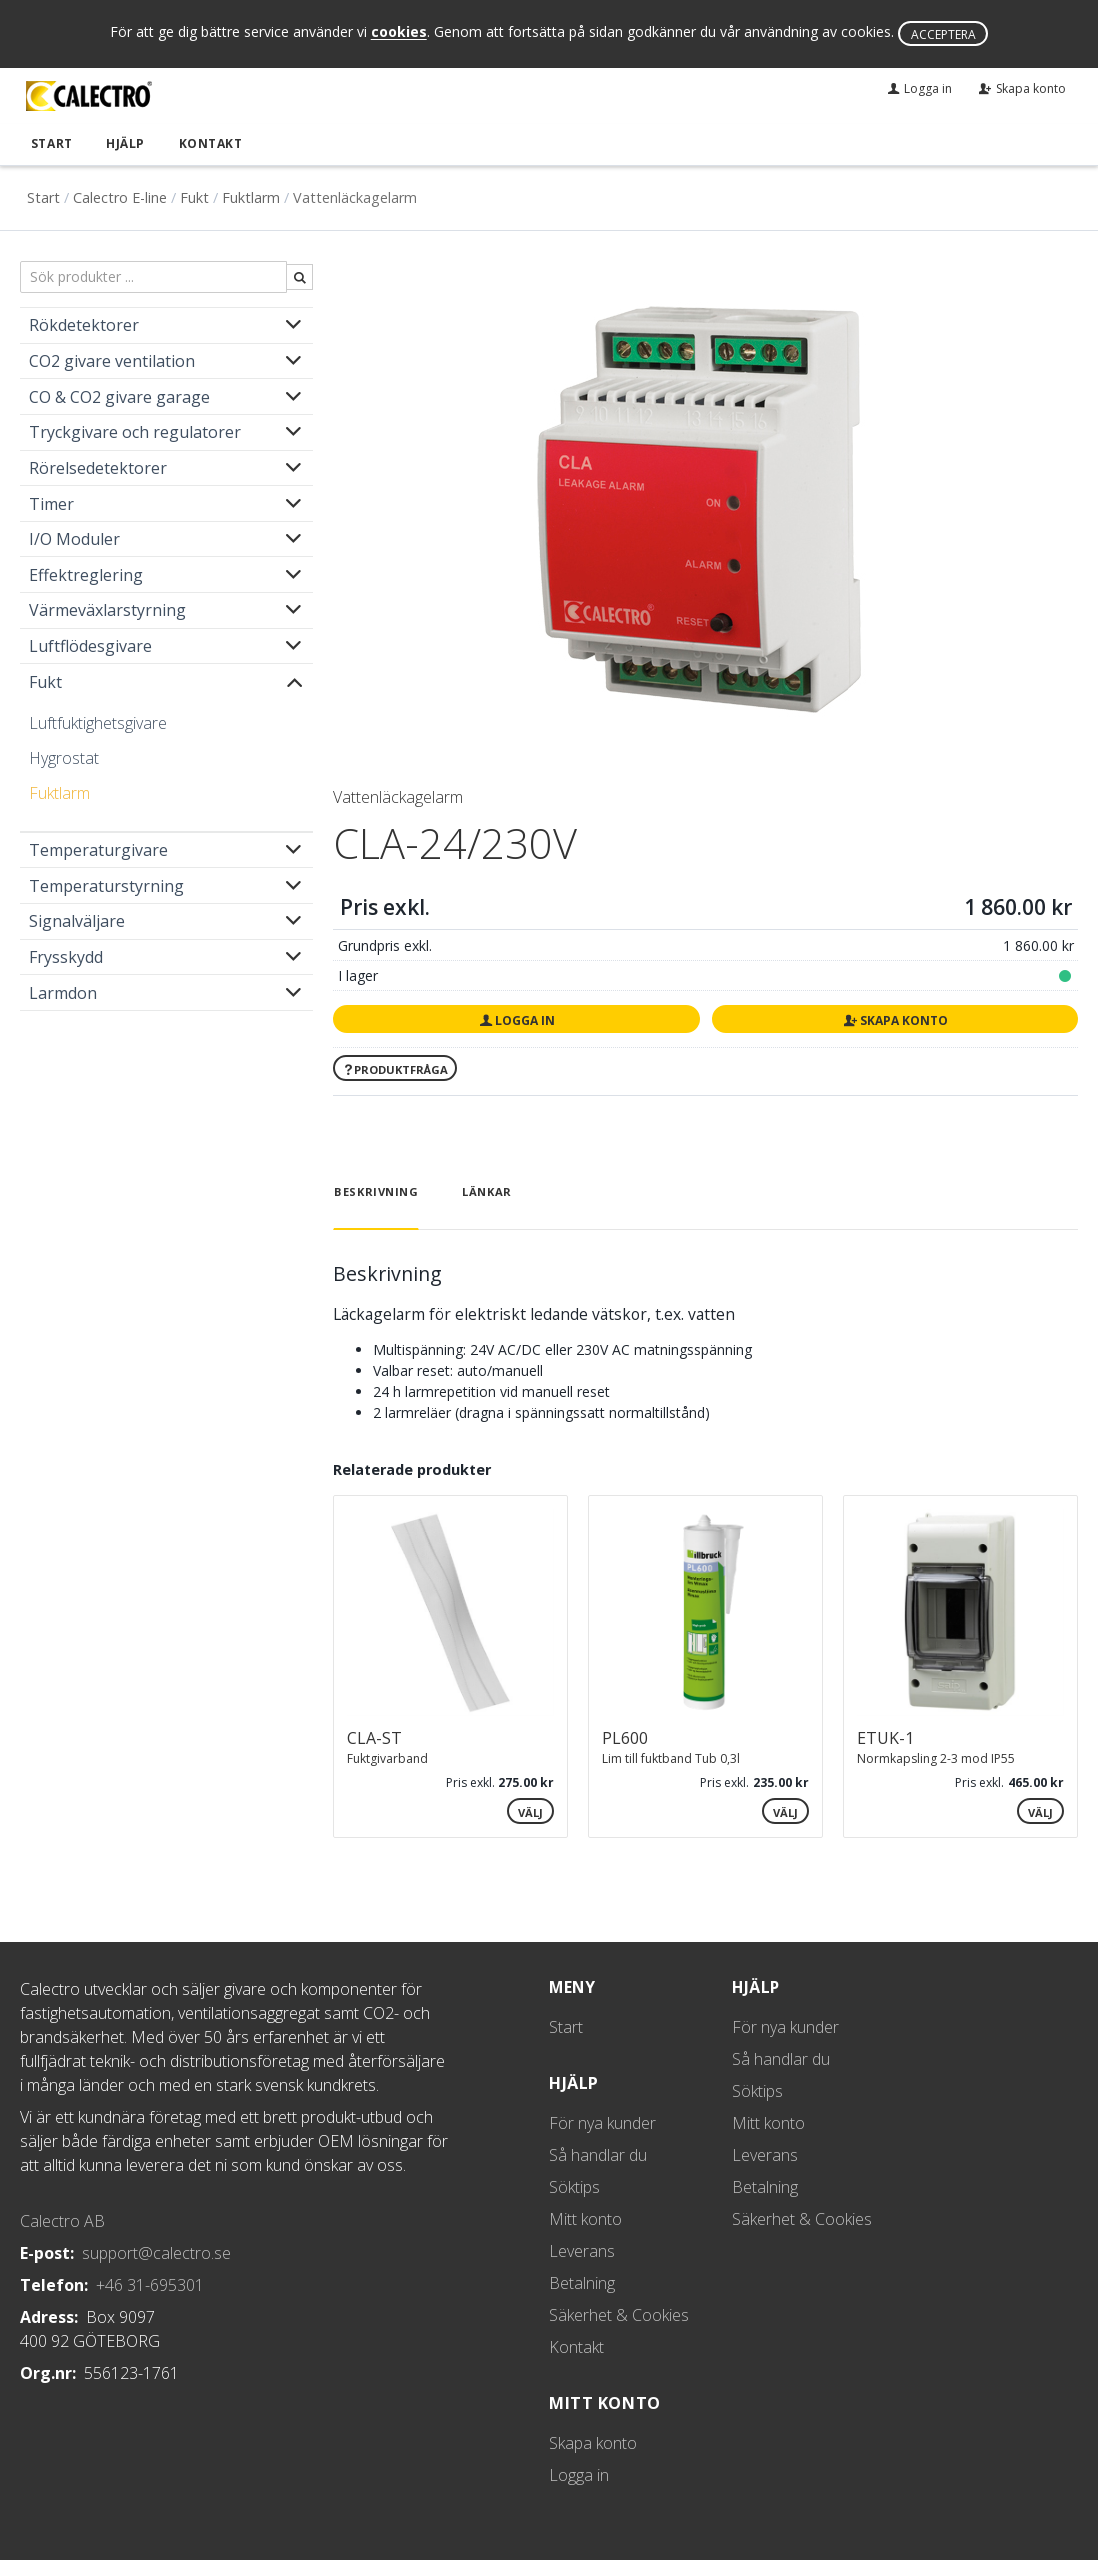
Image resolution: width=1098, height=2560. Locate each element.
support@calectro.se (156, 2252)
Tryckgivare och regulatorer (135, 431)
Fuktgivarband (387, 1757)
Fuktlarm (251, 196)
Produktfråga (395, 1068)
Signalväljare (77, 920)
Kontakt (202, 142)
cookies (399, 32)
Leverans (582, 2250)
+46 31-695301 (150, 2284)
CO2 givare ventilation (112, 360)
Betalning (582, 2282)
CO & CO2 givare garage (119, 395)
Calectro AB (62, 2220)
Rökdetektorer (84, 324)
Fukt (194, 196)
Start (48, 142)
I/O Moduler (74, 538)
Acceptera (943, 34)
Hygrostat (64, 757)
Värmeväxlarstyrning (107, 609)
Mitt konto (585, 2218)
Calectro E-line (120, 196)
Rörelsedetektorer (98, 467)
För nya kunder (602, 2122)
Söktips (574, 2186)
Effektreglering (86, 573)
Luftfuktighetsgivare (98, 722)
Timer (51, 502)
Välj (530, 1810)
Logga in (516, 1019)
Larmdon (63, 991)
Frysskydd (66, 956)
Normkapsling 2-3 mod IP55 (936, 1757)
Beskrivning (376, 1190)
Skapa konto (895, 1019)
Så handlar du (598, 2154)
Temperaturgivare (98, 849)
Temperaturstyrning (106, 884)
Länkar (486, 1190)
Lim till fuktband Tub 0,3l (671, 1757)
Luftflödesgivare (90, 645)
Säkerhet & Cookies (619, 2314)
